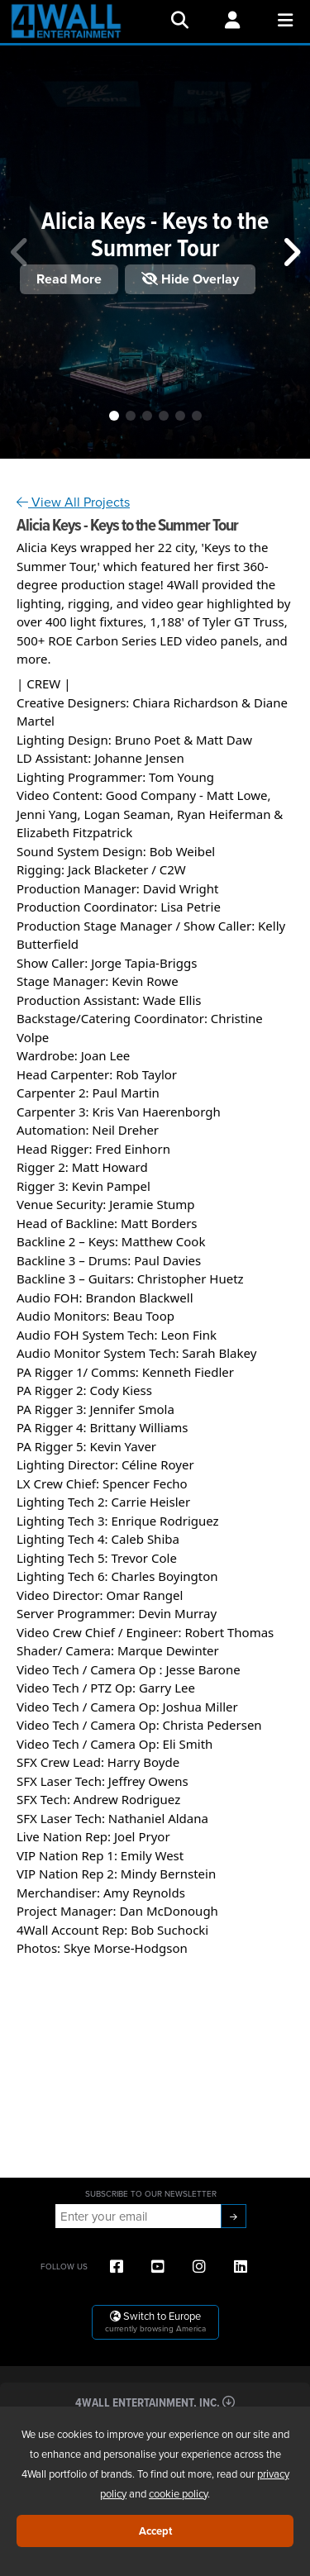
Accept (155, 2531)
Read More (69, 278)
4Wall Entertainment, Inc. (155, 2402)
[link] (47, 547)
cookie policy (178, 2493)
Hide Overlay (190, 278)
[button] (114, 416)
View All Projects (73, 502)
